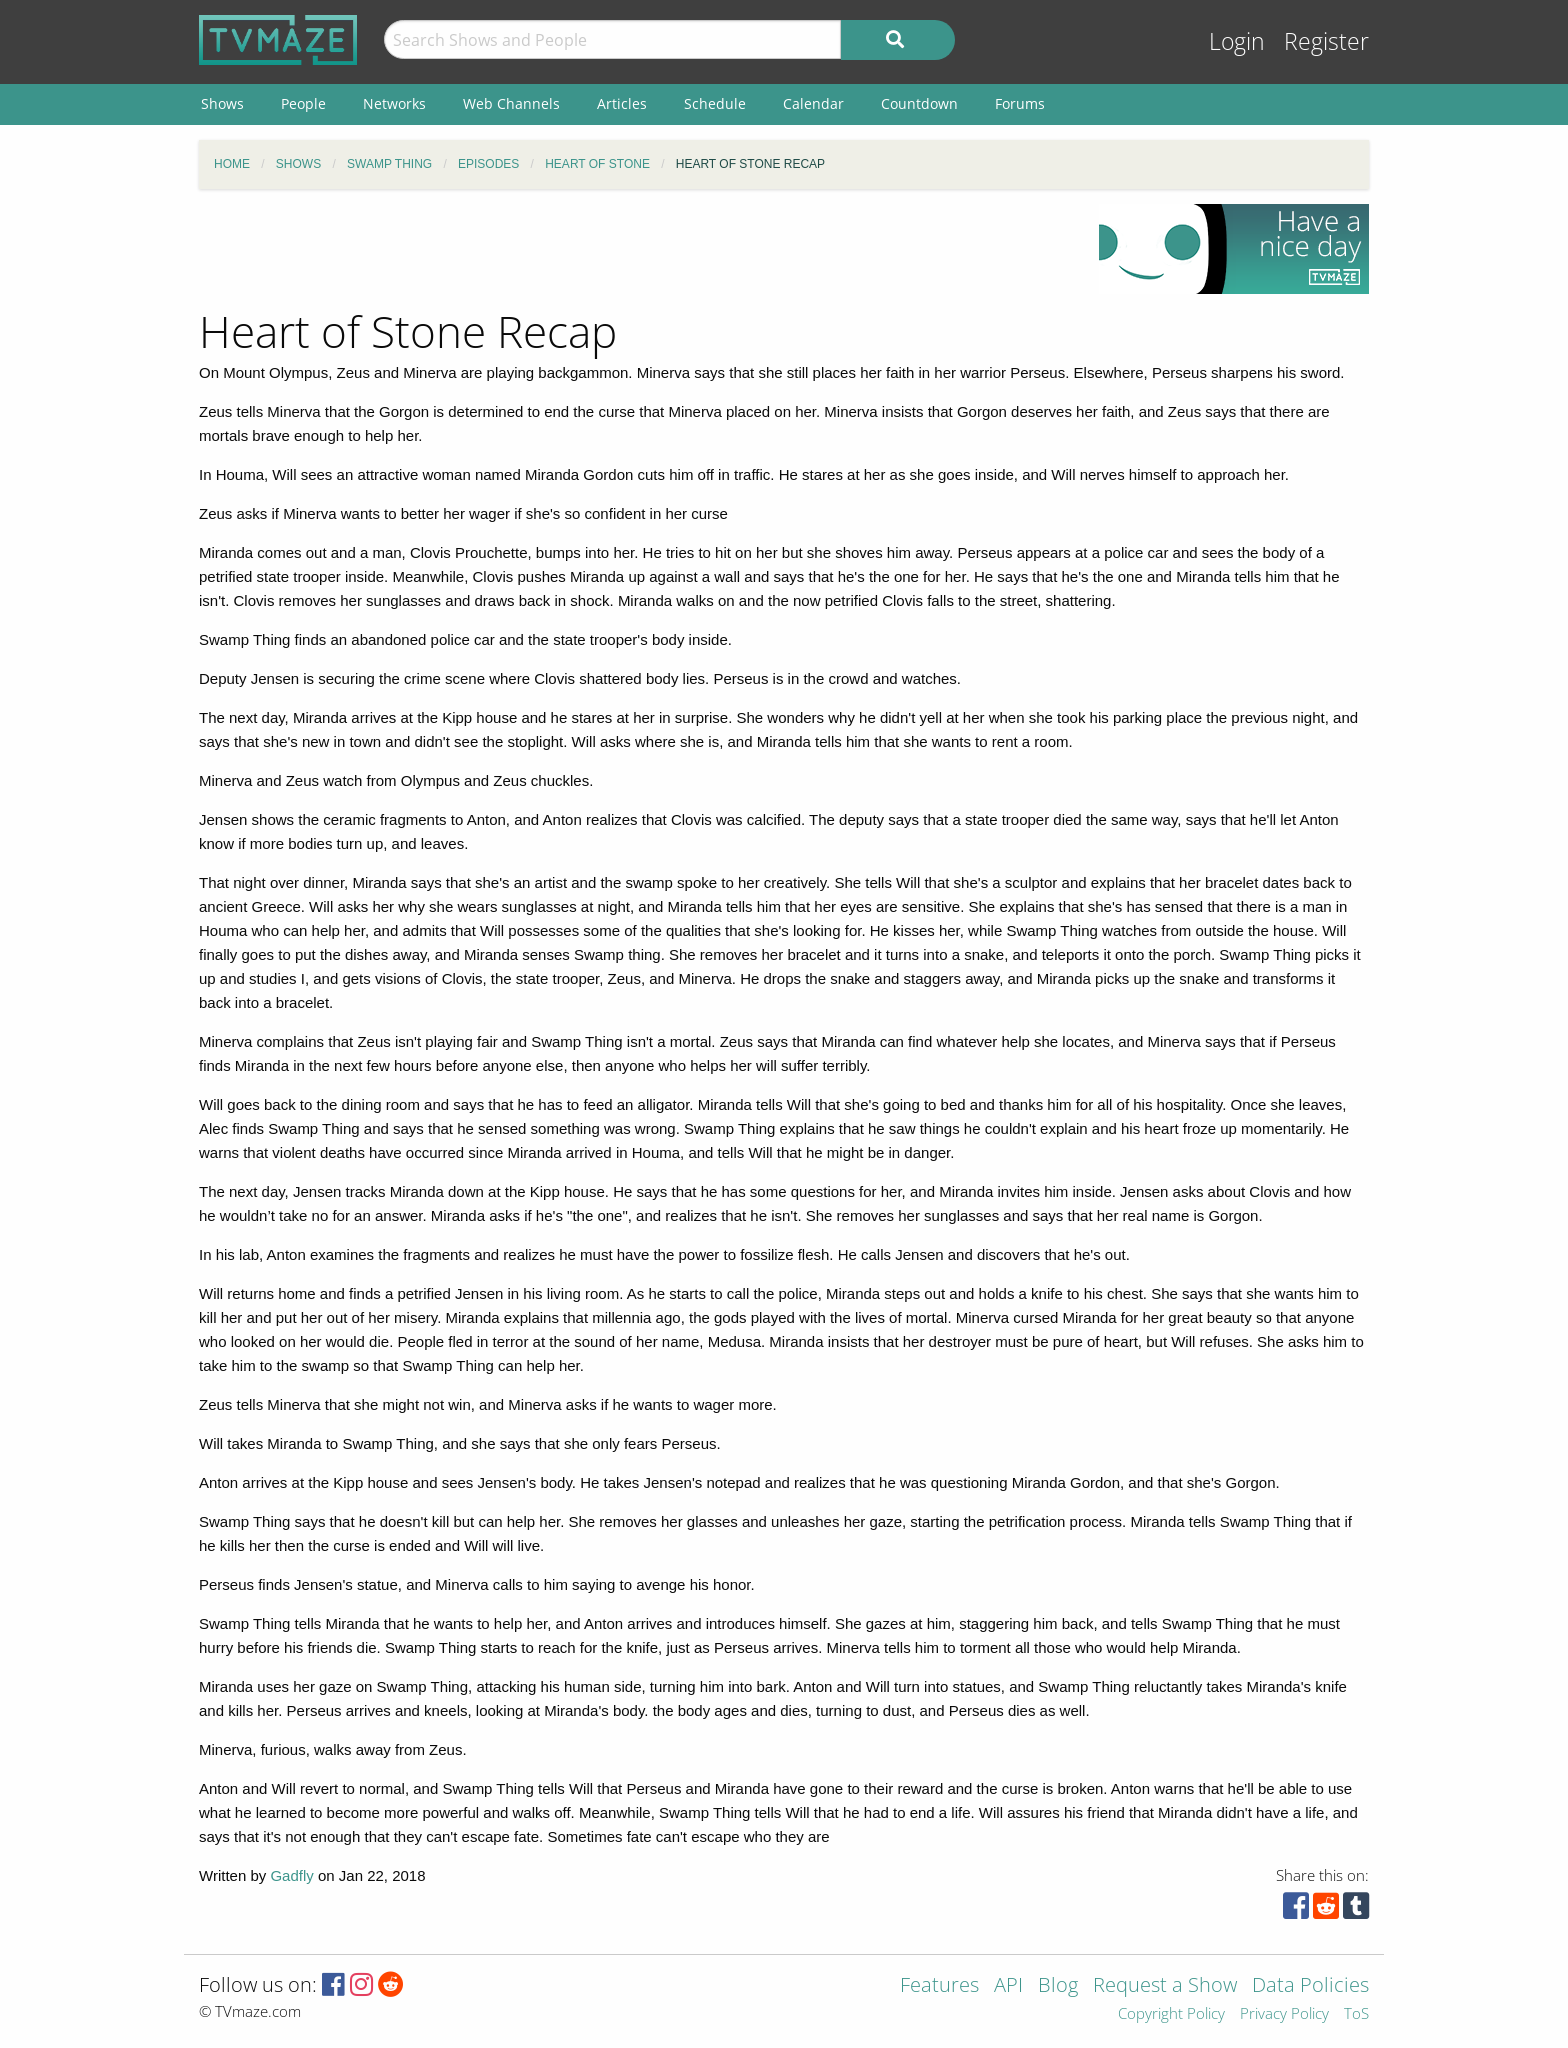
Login (1237, 41)
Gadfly (291, 1875)
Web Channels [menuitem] (511, 103)
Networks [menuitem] (394, 103)
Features (939, 1986)
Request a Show (1165, 1986)
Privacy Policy (1284, 2014)
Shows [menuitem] (222, 103)
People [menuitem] (303, 103)
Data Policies (1310, 1986)
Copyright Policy (1171, 2014)
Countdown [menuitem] (919, 103)
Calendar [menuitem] (813, 103)
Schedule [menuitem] (715, 103)
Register (1326, 41)
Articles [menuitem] (622, 103)
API (1008, 1986)
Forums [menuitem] (1020, 103)
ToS (1356, 2014)
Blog (1058, 1986)
